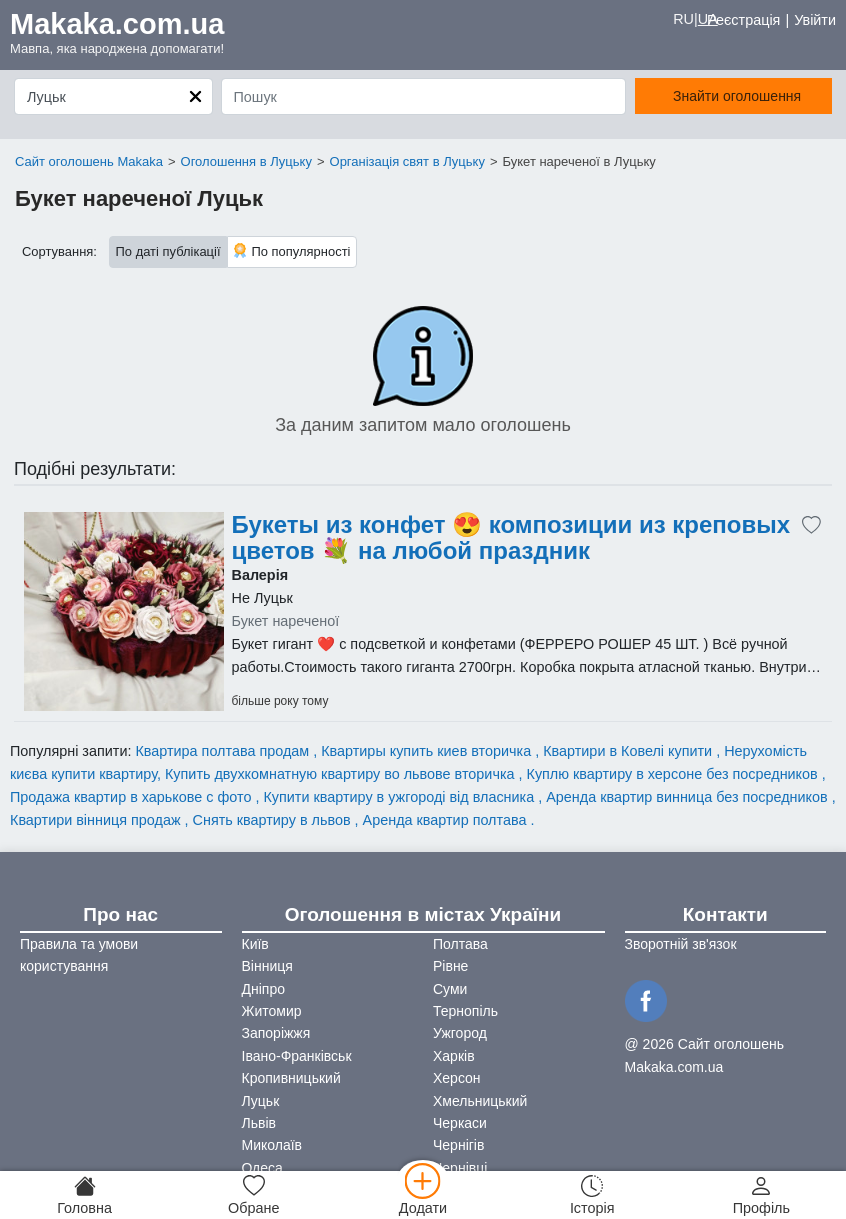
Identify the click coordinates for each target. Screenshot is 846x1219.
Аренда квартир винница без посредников (688, 797)
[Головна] (84, 1195)
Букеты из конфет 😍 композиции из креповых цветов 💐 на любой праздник (511, 538)
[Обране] (253, 1195)
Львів (259, 1123)
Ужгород (460, 1033)
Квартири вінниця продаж (97, 820)
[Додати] (422, 1195)
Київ (255, 944)
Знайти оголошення (737, 96)
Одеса (262, 1168)
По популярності (292, 250)
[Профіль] (761, 1195)
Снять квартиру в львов (274, 820)
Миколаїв (272, 1145)
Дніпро (263, 989)
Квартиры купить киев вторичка (428, 751)
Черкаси (460, 1123)
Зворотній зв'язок (681, 944)
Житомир (272, 1011)
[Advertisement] (124, 612)
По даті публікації (168, 251)
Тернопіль (465, 1011)
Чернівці (460, 1168)
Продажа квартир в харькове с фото (132, 797)
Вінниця (267, 966)
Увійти (815, 20)
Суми (450, 989)
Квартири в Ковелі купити (629, 751)
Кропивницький (291, 1078)
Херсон (457, 1078)
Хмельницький (480, 1101)
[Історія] (592, 1195)
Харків (454, 1056)
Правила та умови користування (79, 955)
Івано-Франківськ (297, 1056)
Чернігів (458, 1145)
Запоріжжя (276, 1033)
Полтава (460, 944)
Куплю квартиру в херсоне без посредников (674, 774)
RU (683, 19)
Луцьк (261, 1101)
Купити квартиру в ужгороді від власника (400, 797)
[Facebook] (649, 999)
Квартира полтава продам (224, 751)
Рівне (450, 966)
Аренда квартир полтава (447, 820)
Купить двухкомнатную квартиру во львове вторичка (342, 774)
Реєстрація (743, 20)
